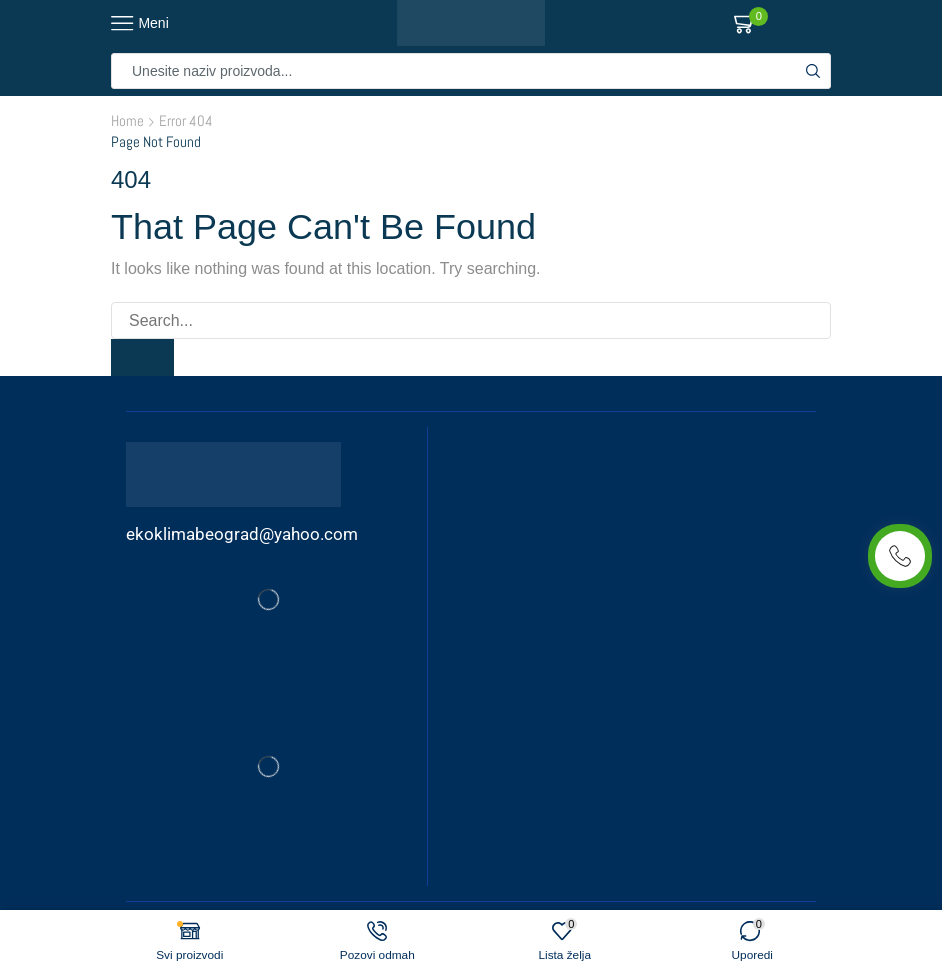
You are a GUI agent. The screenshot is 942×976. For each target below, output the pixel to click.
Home (127, 120)
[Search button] (813, 71)
